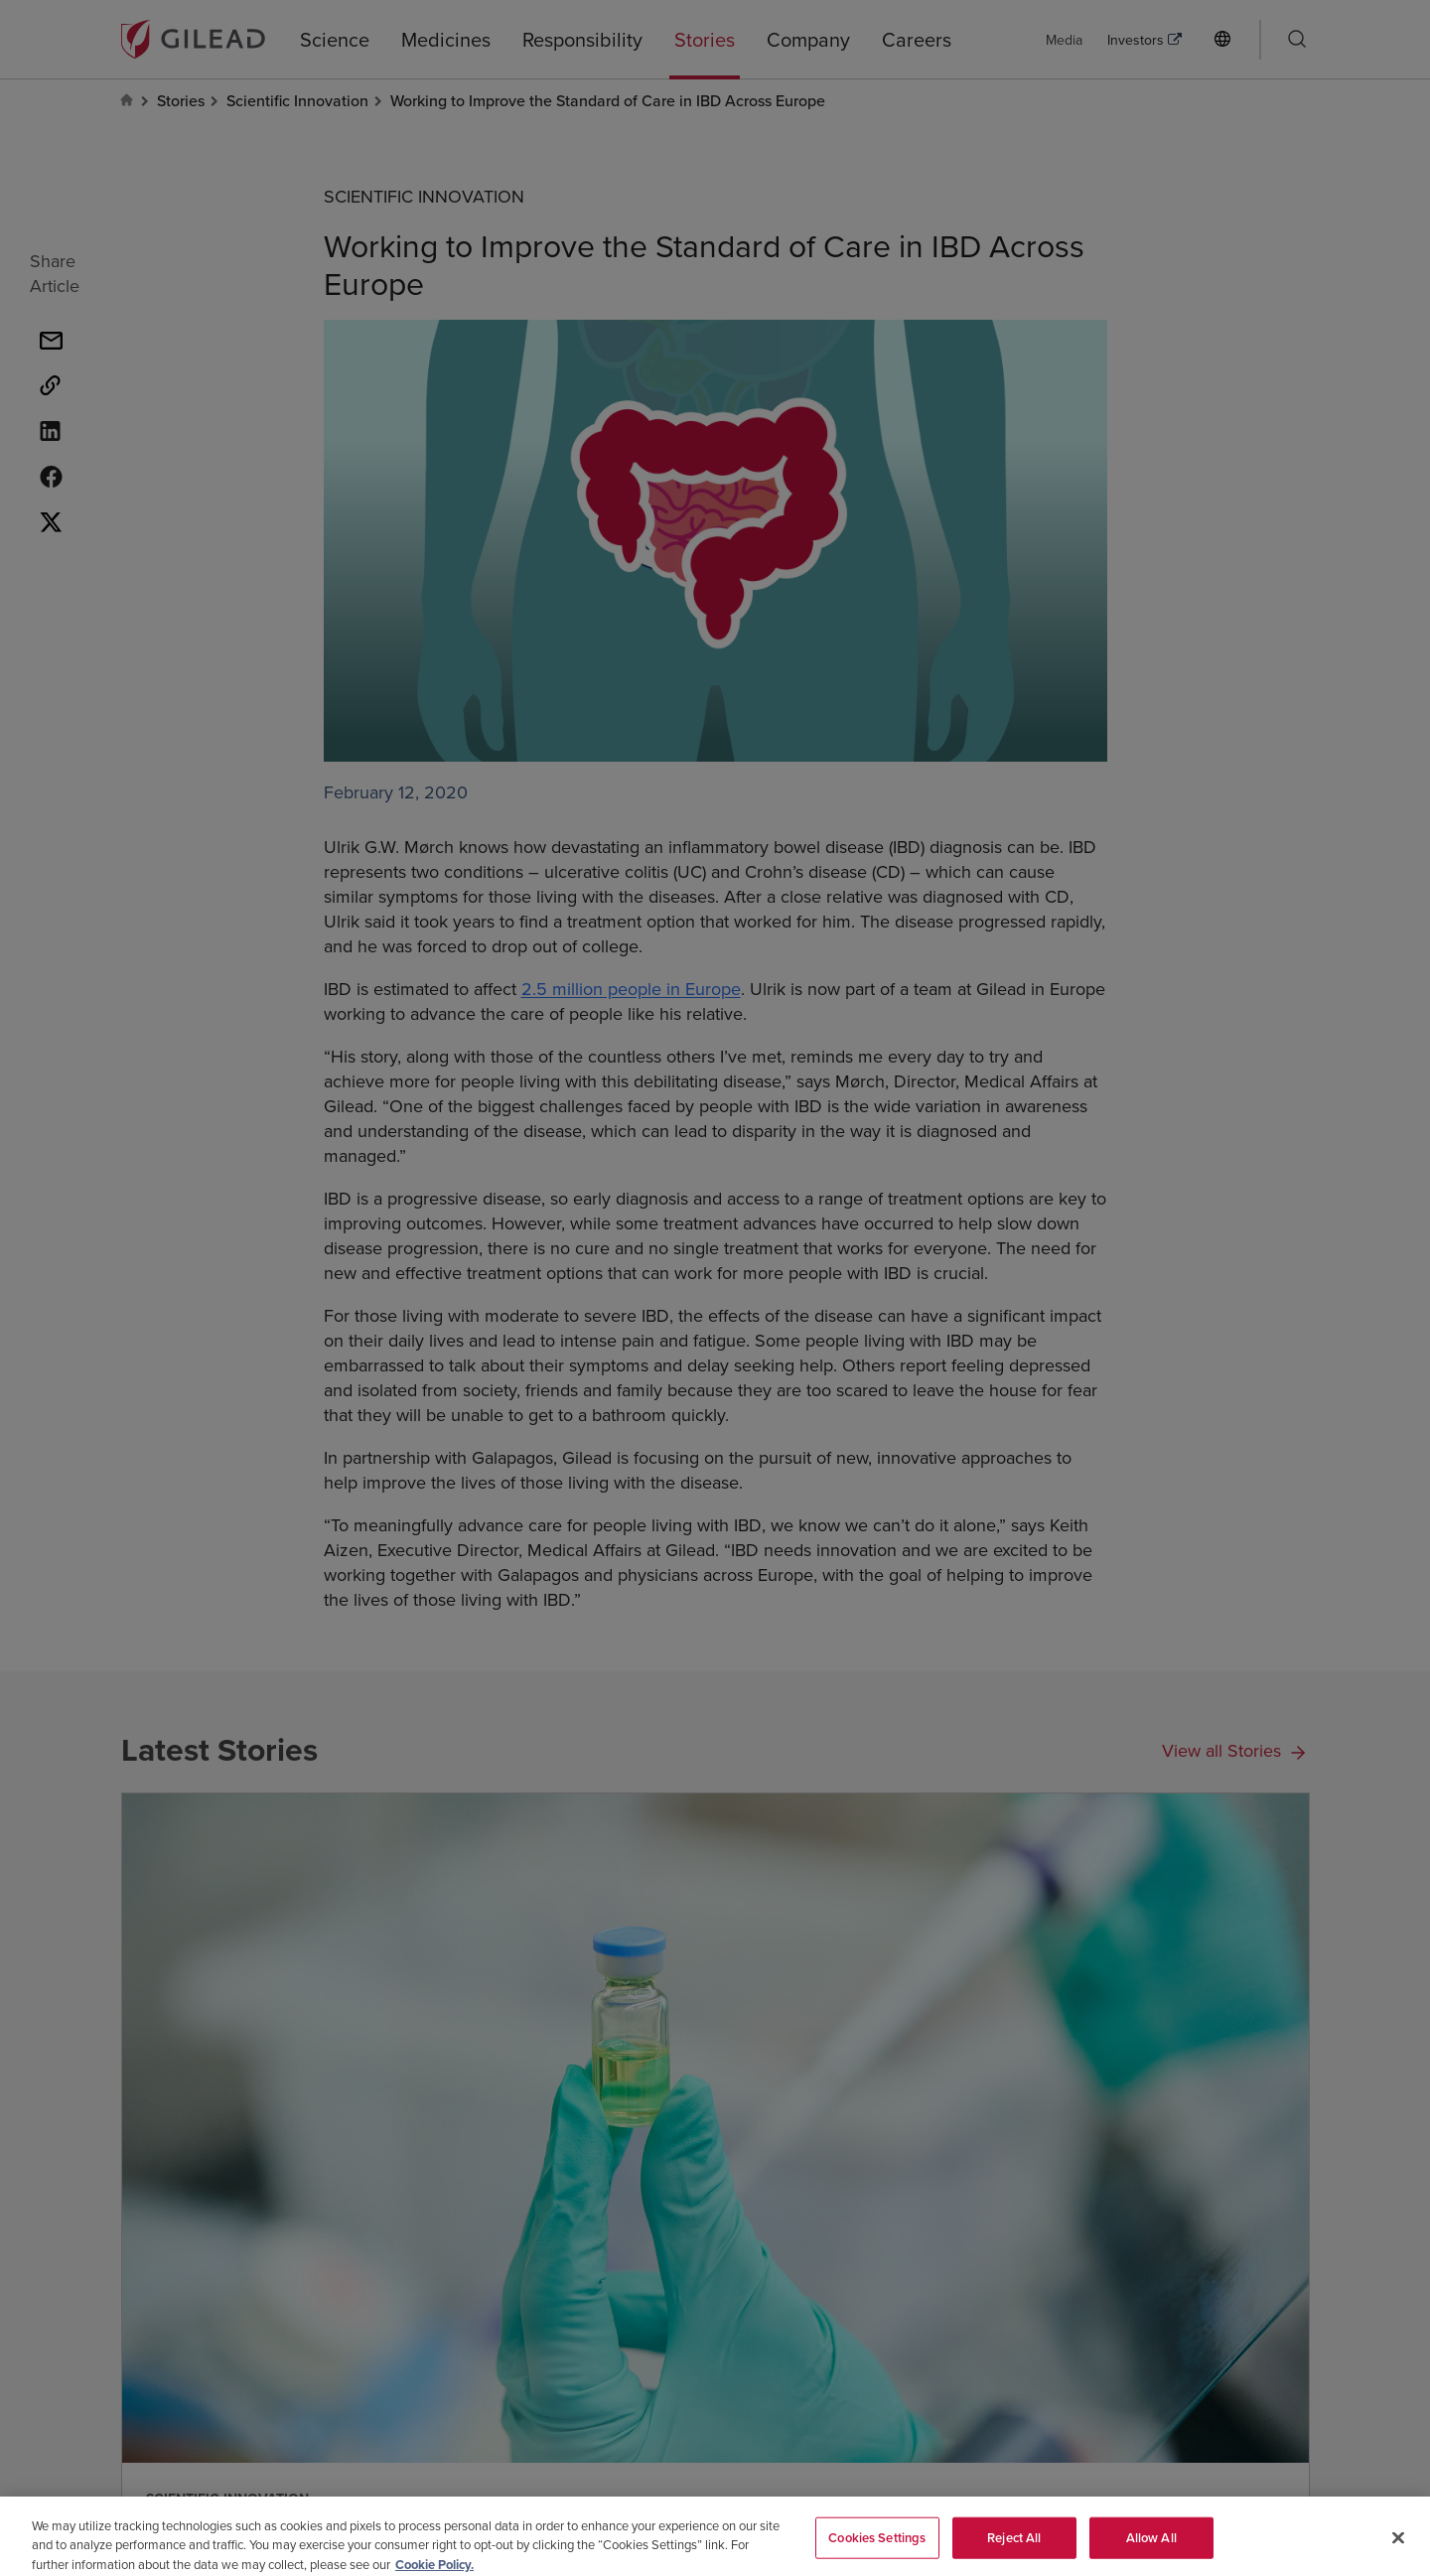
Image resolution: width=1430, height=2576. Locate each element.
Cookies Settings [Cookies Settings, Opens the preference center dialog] (877, 2545)
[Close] (1398, 2546)
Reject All (1014, 2545)
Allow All (1151, 2545)
